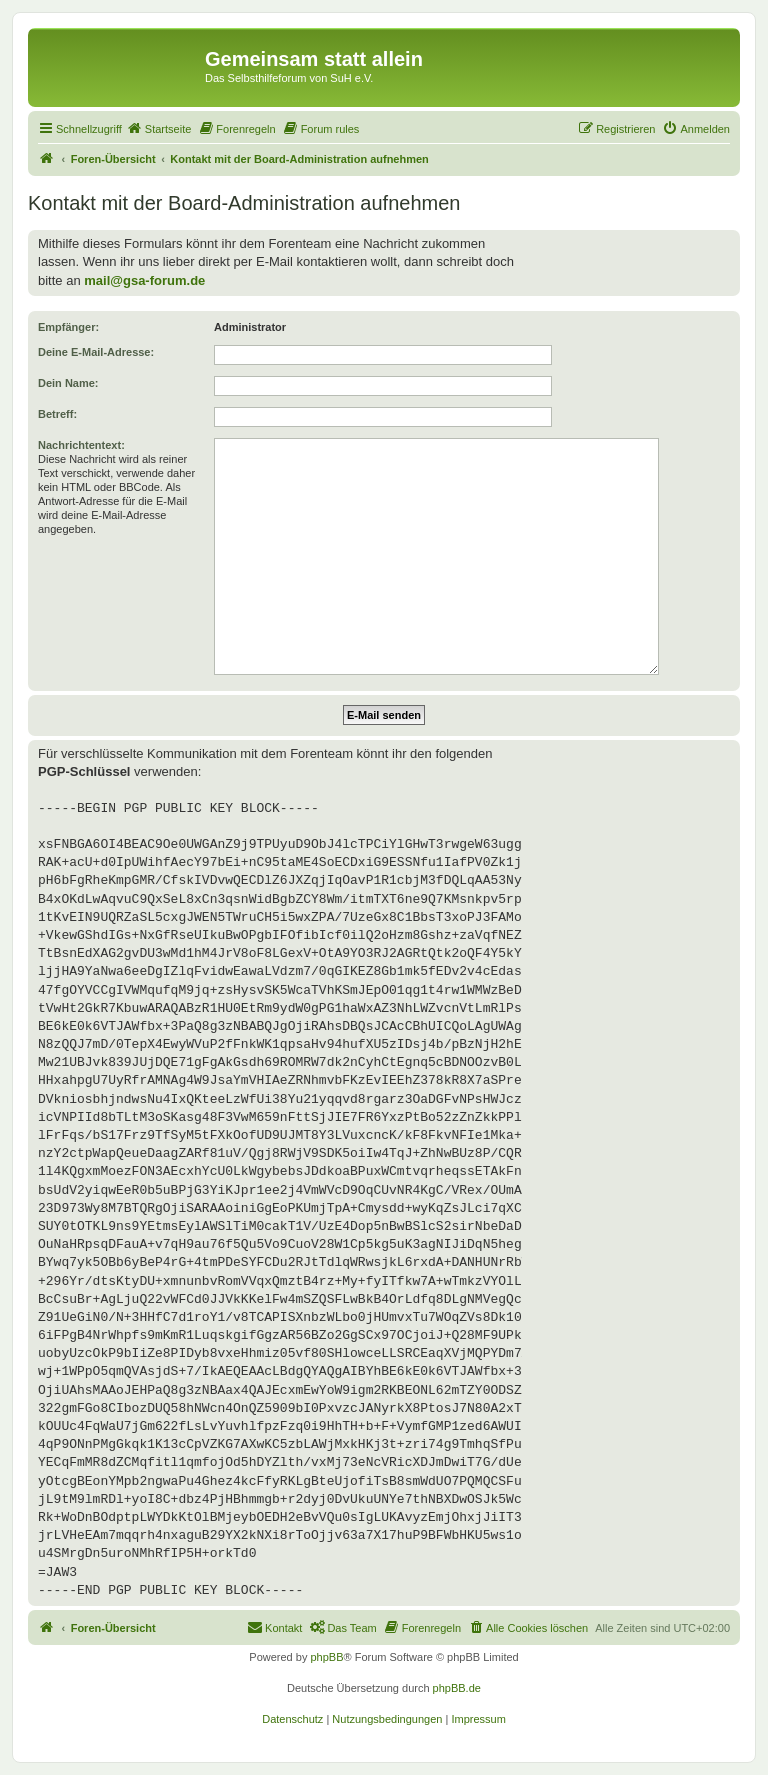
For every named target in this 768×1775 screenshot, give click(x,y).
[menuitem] (159, 129)
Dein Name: (68, 383)
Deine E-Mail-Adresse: (96, 352)
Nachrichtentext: (81, 445)
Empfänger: (68, 327)
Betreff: (57, 414)
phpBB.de (457, 1688)
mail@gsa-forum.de (144, 280)
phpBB (326, 1657)
